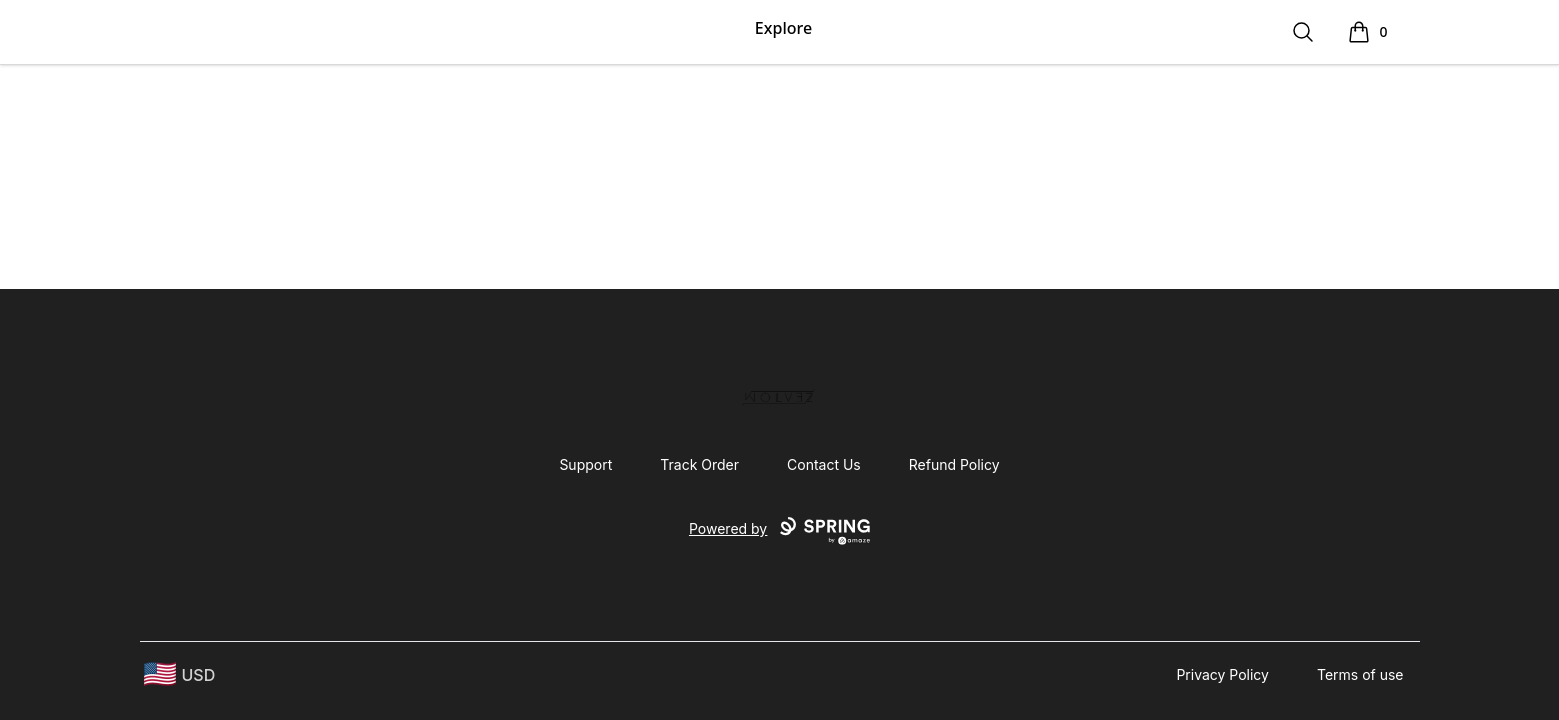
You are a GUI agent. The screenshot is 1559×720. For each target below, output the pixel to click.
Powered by (779, 531)
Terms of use (1360, 674)
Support (585, 464)
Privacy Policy (1222, 674)
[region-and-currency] (180, 674)
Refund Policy (954, 464)
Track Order (699, 464)
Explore (783, 28)
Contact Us (824, 464)
